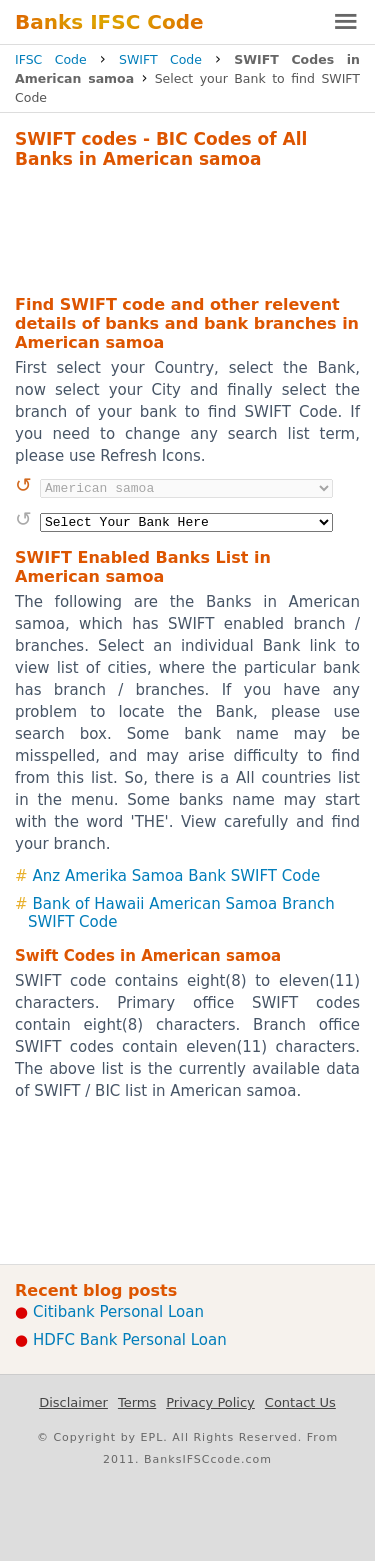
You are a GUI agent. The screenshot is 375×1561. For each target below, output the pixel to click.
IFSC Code (51, 59)
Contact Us (300, 1402)
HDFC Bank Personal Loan (130, 1340)
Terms (137, 1402)
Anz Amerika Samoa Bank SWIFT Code (177, 876)
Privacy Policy (210, 1402)
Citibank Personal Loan (118, 1312)
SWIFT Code (160, 59)
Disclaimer (73, 1402)
